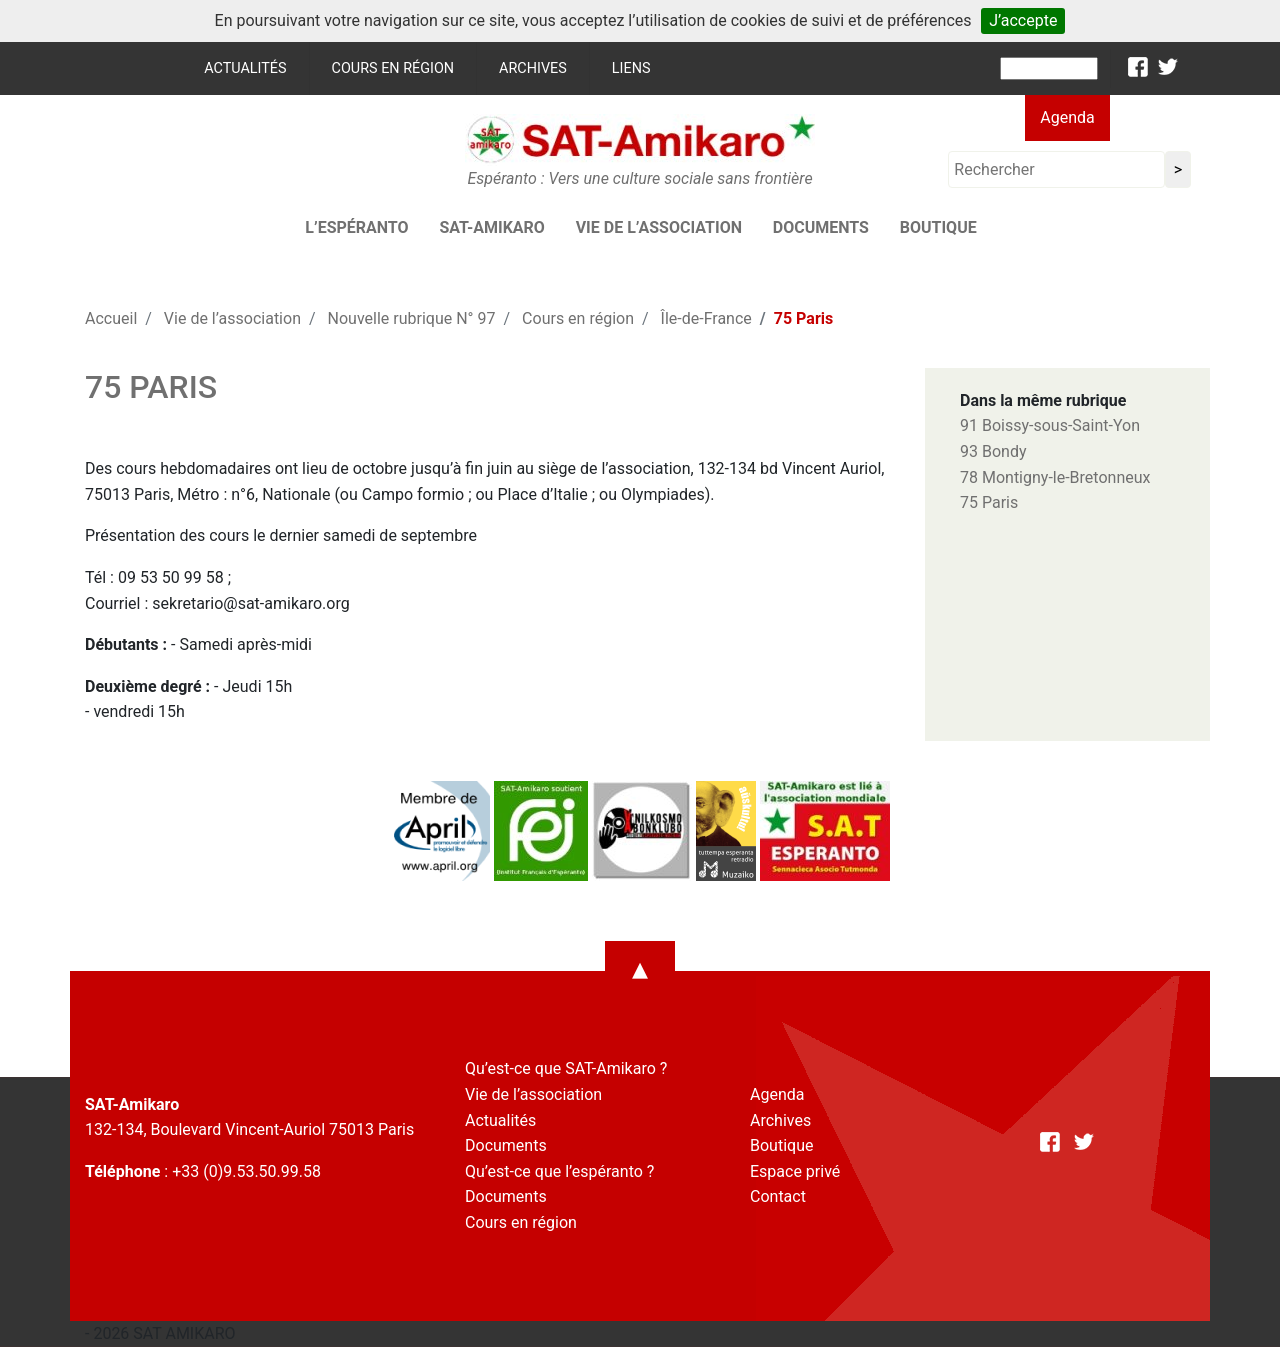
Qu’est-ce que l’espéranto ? (559, 1171)
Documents (821, 227)
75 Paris (989, 502)
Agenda (1067, 117)
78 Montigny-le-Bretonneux (1055, 477)
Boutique (938, 227)
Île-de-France (706, 318)
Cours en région (393, 68)
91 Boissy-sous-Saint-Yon (1050, 425)
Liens (631, 68)
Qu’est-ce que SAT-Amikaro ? (566, 1068)
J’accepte (1023, 20)
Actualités (245, 68)
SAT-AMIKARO (491, 227)
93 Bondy (993, 451)
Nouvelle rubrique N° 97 (412, 318)
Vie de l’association (659, 227)
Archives (533, 68)
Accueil (111, 318)
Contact (778, 1196)
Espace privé (795, 1171)
